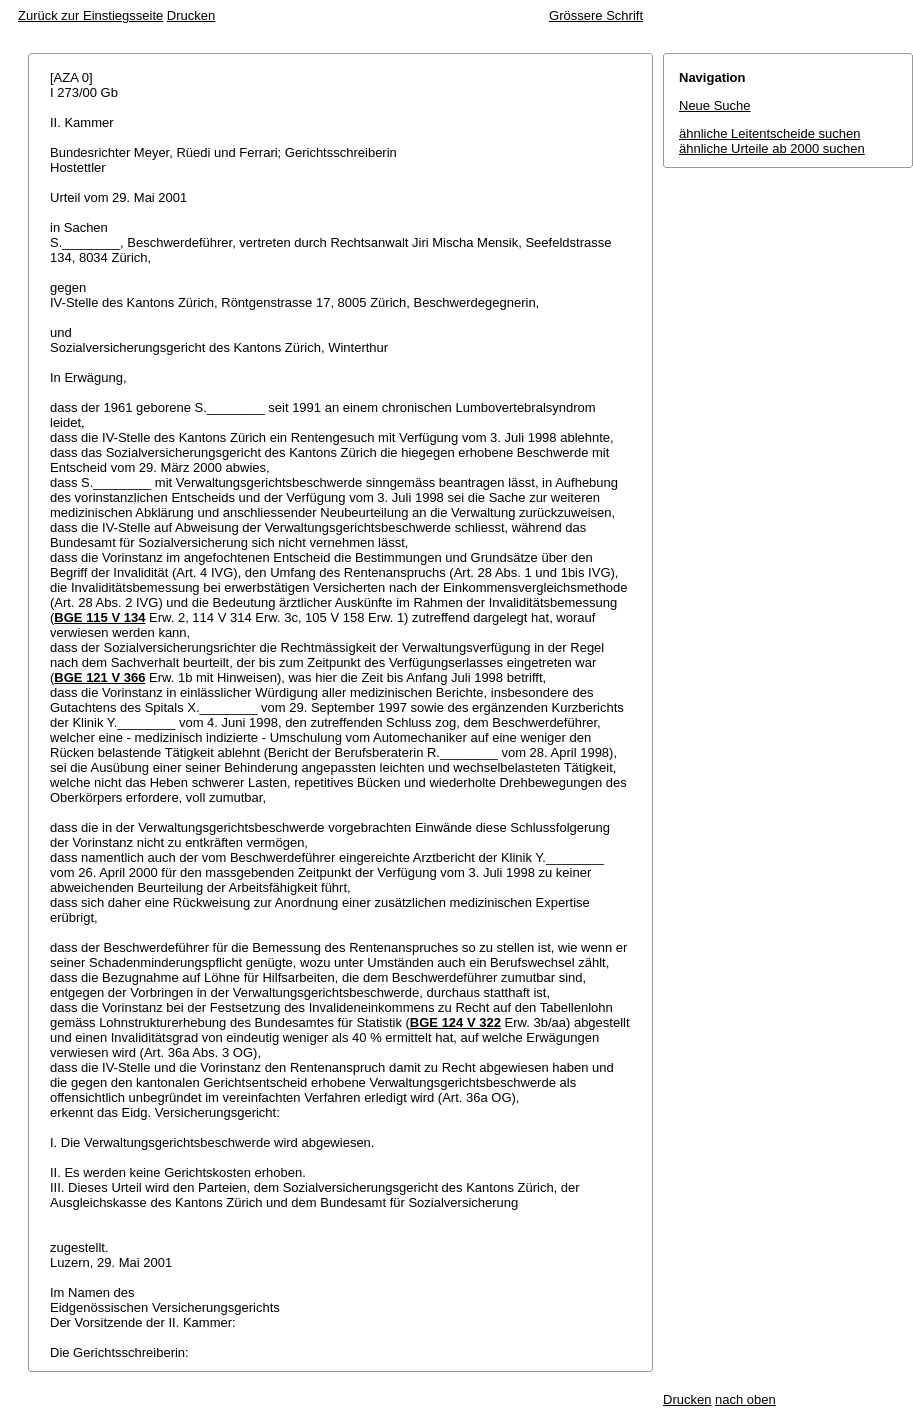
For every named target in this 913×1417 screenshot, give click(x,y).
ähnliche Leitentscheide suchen (769, 133)
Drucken (191, 15)
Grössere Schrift (596, 15)
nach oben (745, 1399)
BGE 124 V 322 (455, 1022)
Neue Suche (715, 105)
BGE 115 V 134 (99, 617)
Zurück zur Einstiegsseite (90, 15)
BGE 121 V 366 (99, 677)
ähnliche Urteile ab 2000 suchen (772, 148)
